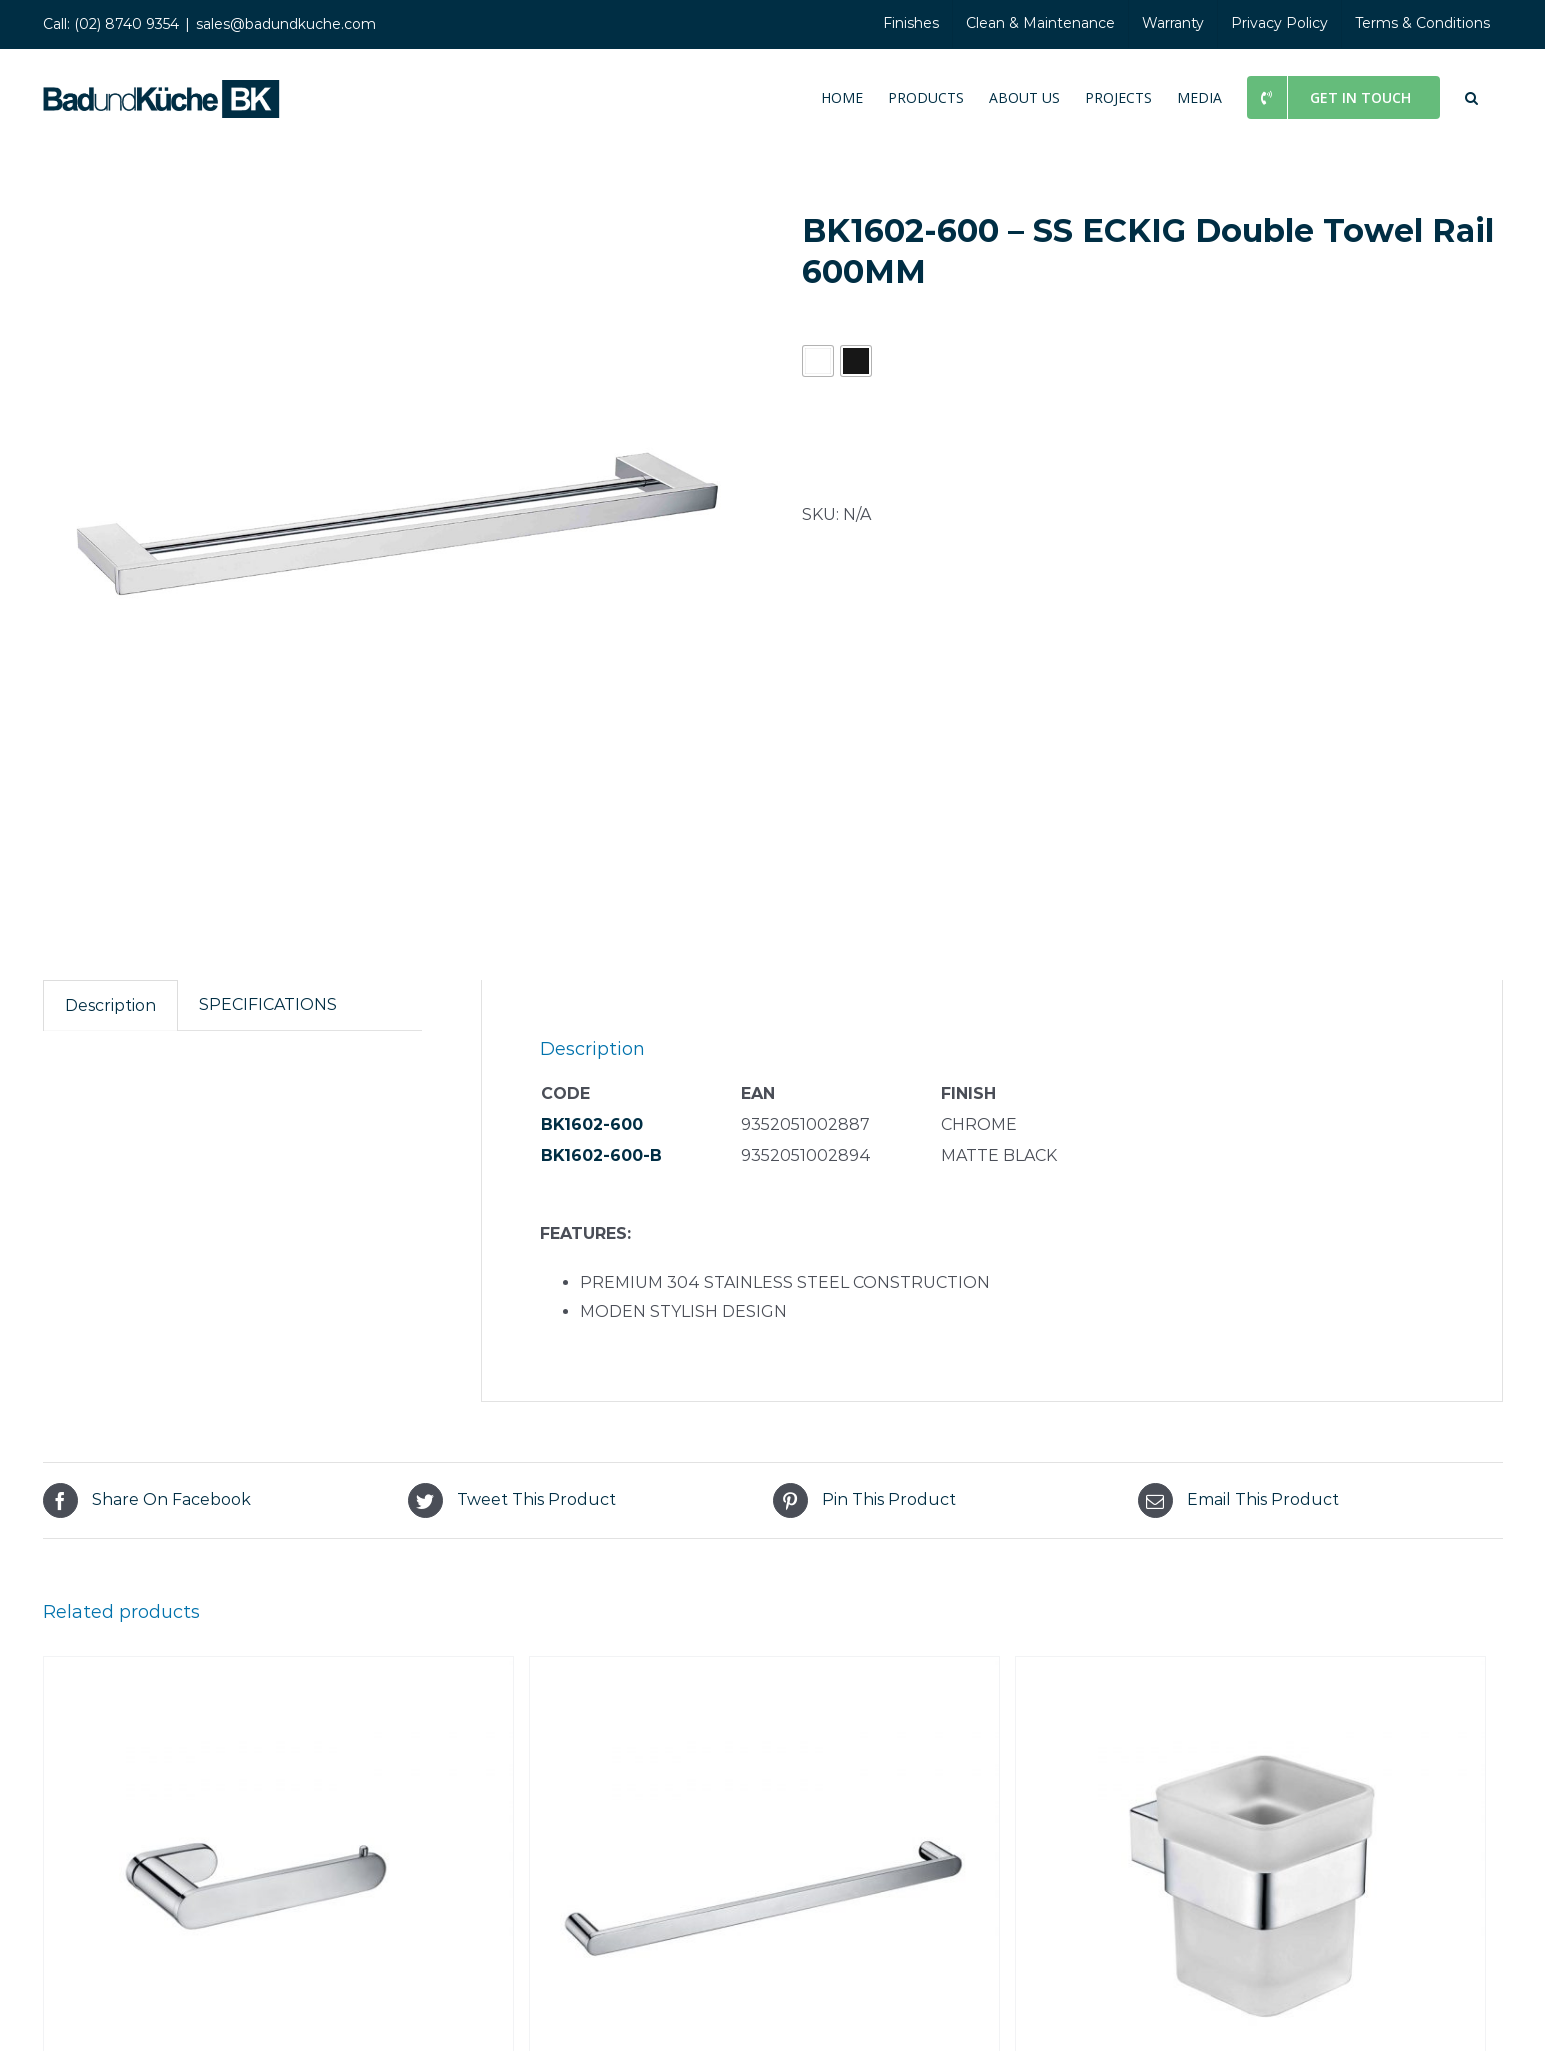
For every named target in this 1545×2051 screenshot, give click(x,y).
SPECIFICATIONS (268, 1004)
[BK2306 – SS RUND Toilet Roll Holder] (279, 1670)
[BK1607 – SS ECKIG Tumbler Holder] (1251, 1670)
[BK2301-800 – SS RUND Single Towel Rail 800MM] (765, 1670)
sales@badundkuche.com (286, 24)
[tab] (110, 1006)
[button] (1471, 96)
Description (110, 1005)
